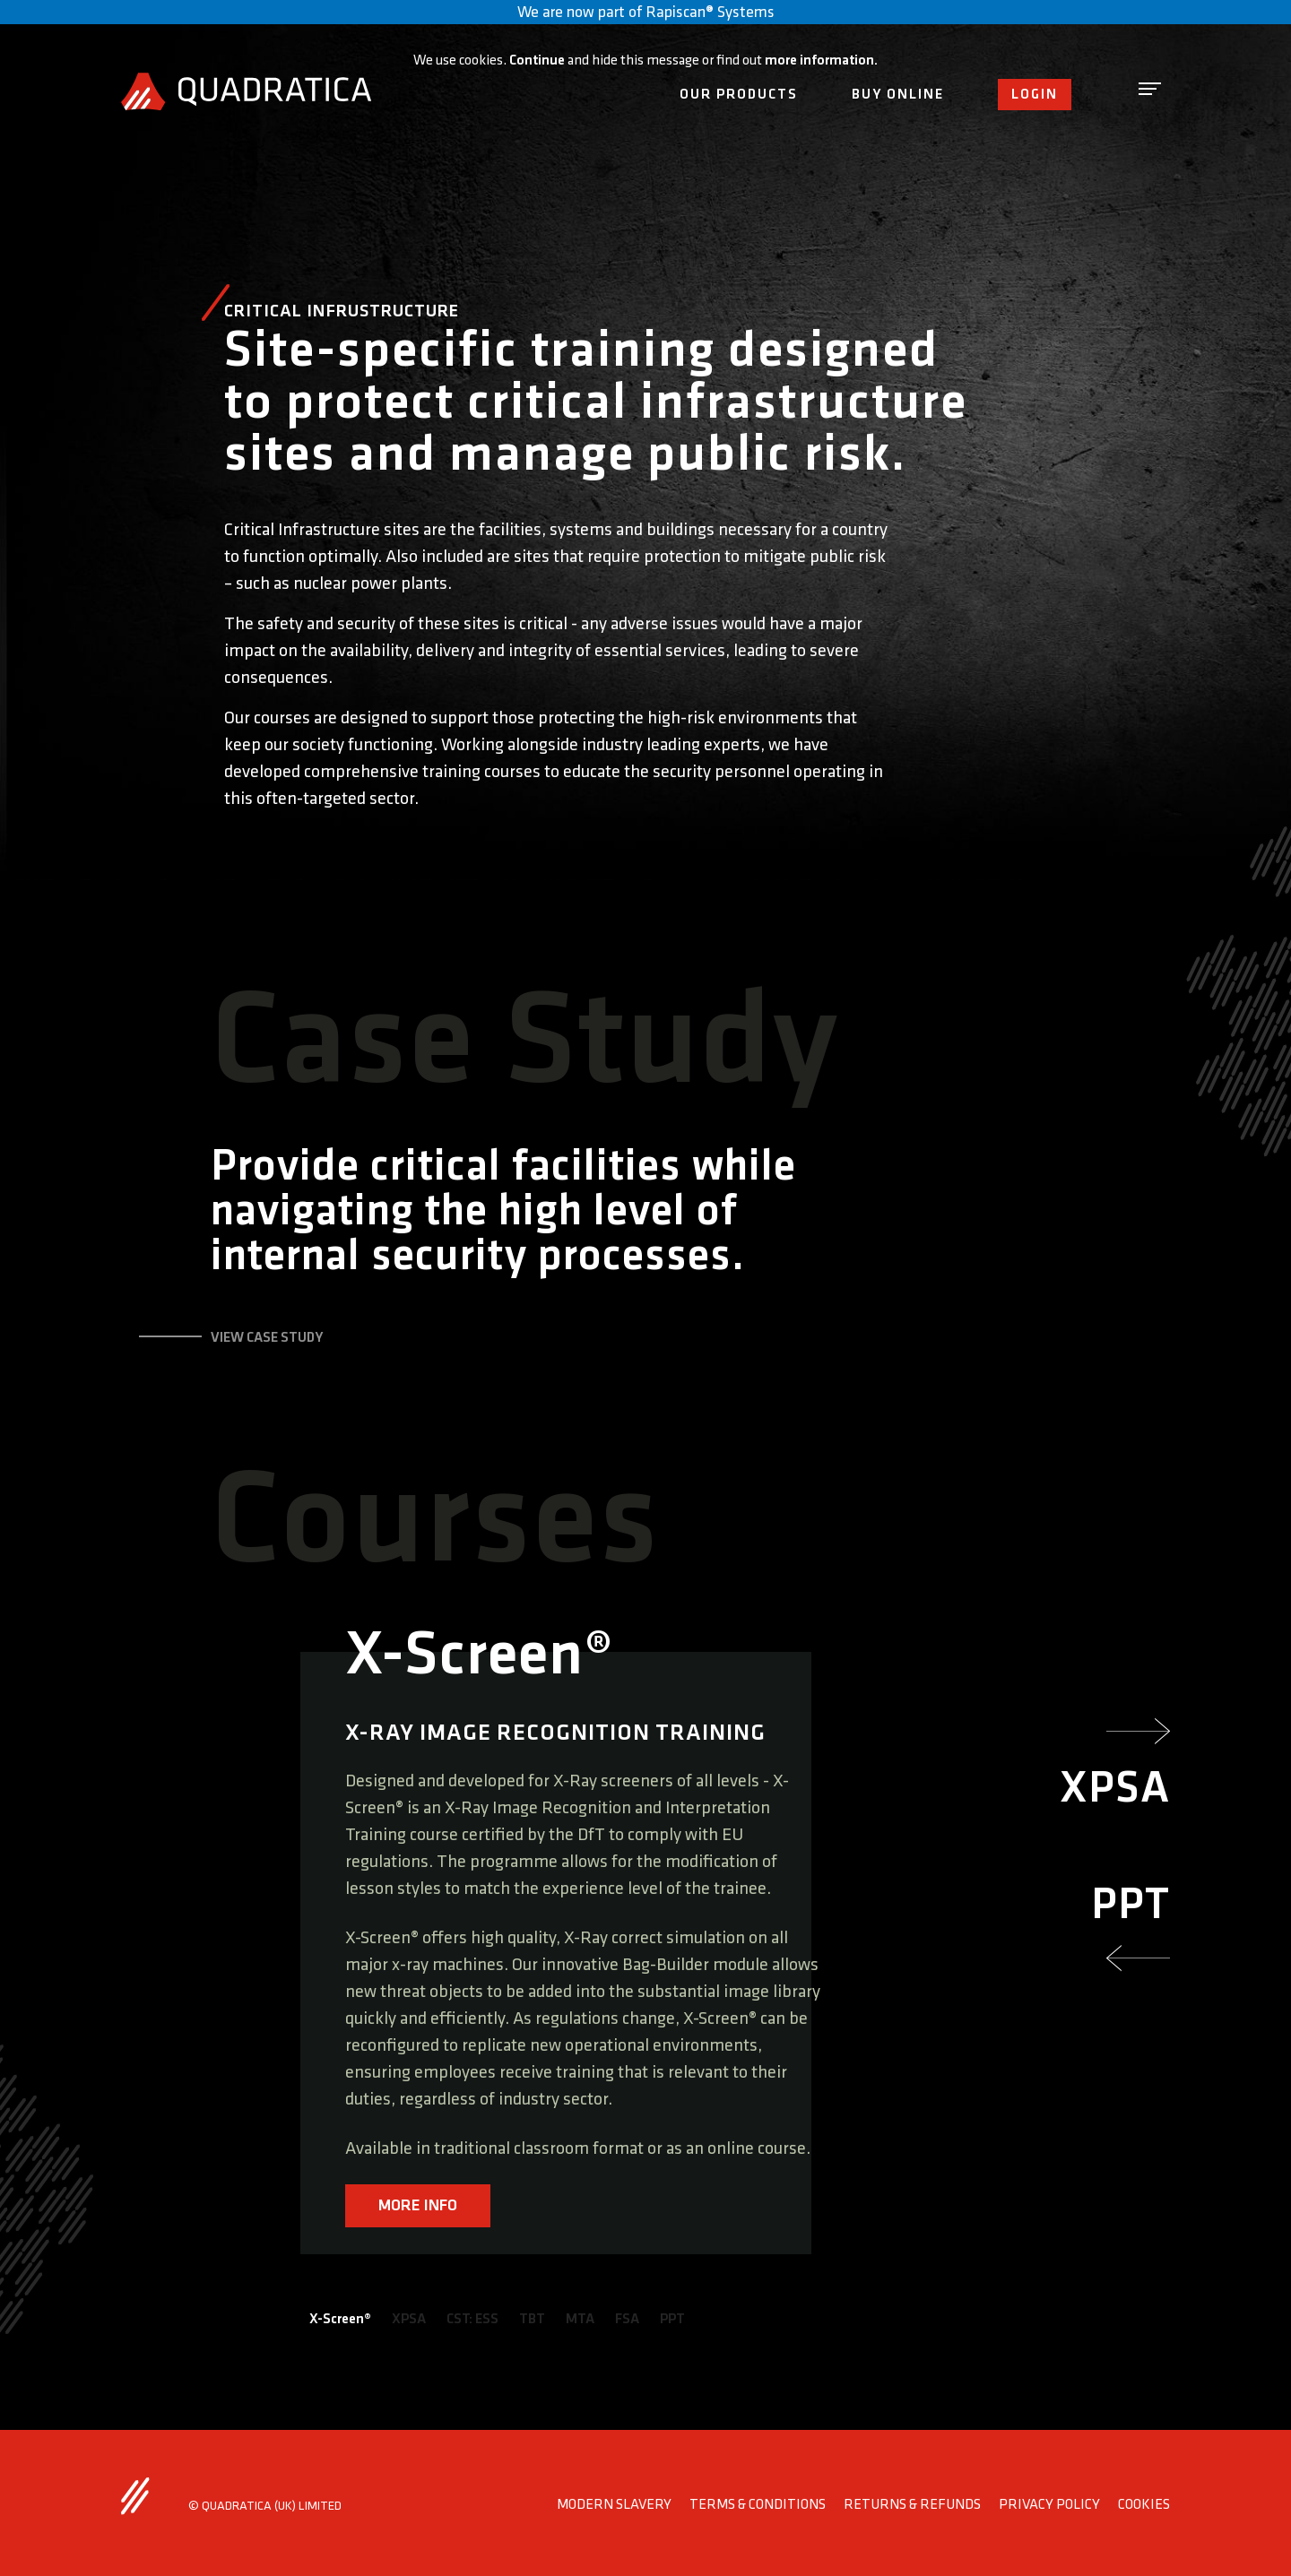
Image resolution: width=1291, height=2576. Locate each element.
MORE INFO (417, 2205)
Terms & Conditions (757, 2504)
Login (1034, 94)
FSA (627, 2319)
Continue (537, 60)
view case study (267, 1337)
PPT (672, 2319)
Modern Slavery (614, 2504)
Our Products (739, 94)
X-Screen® (340, 2319)
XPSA (409, 2319)
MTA (580, 2319)
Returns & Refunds (912, 2504)
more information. (821, 60)
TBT (532, 2319)
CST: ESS (472, 2319)
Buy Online (898, 94)
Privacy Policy (1049, 2504)
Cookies (1144, 2504)
